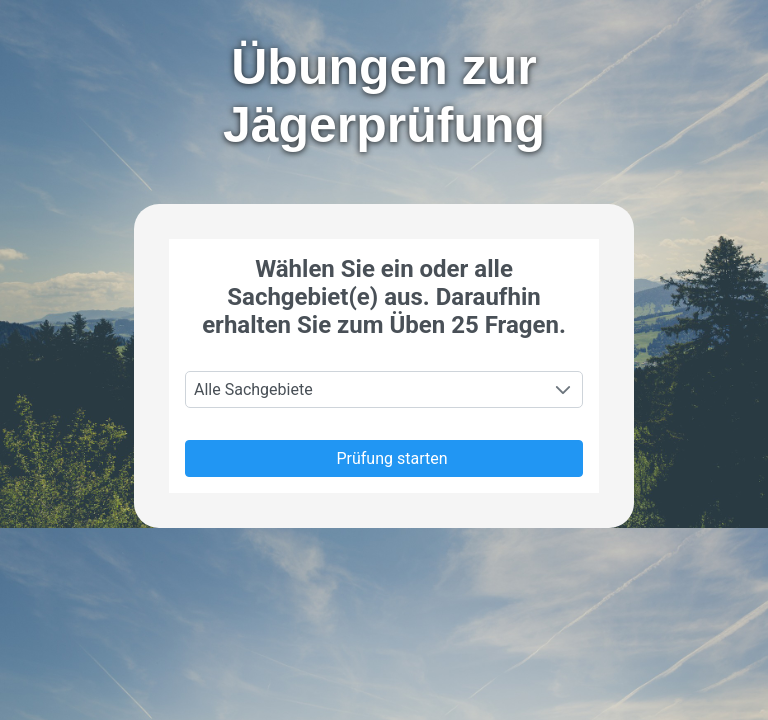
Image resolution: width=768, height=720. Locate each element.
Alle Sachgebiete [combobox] (253, 389)
